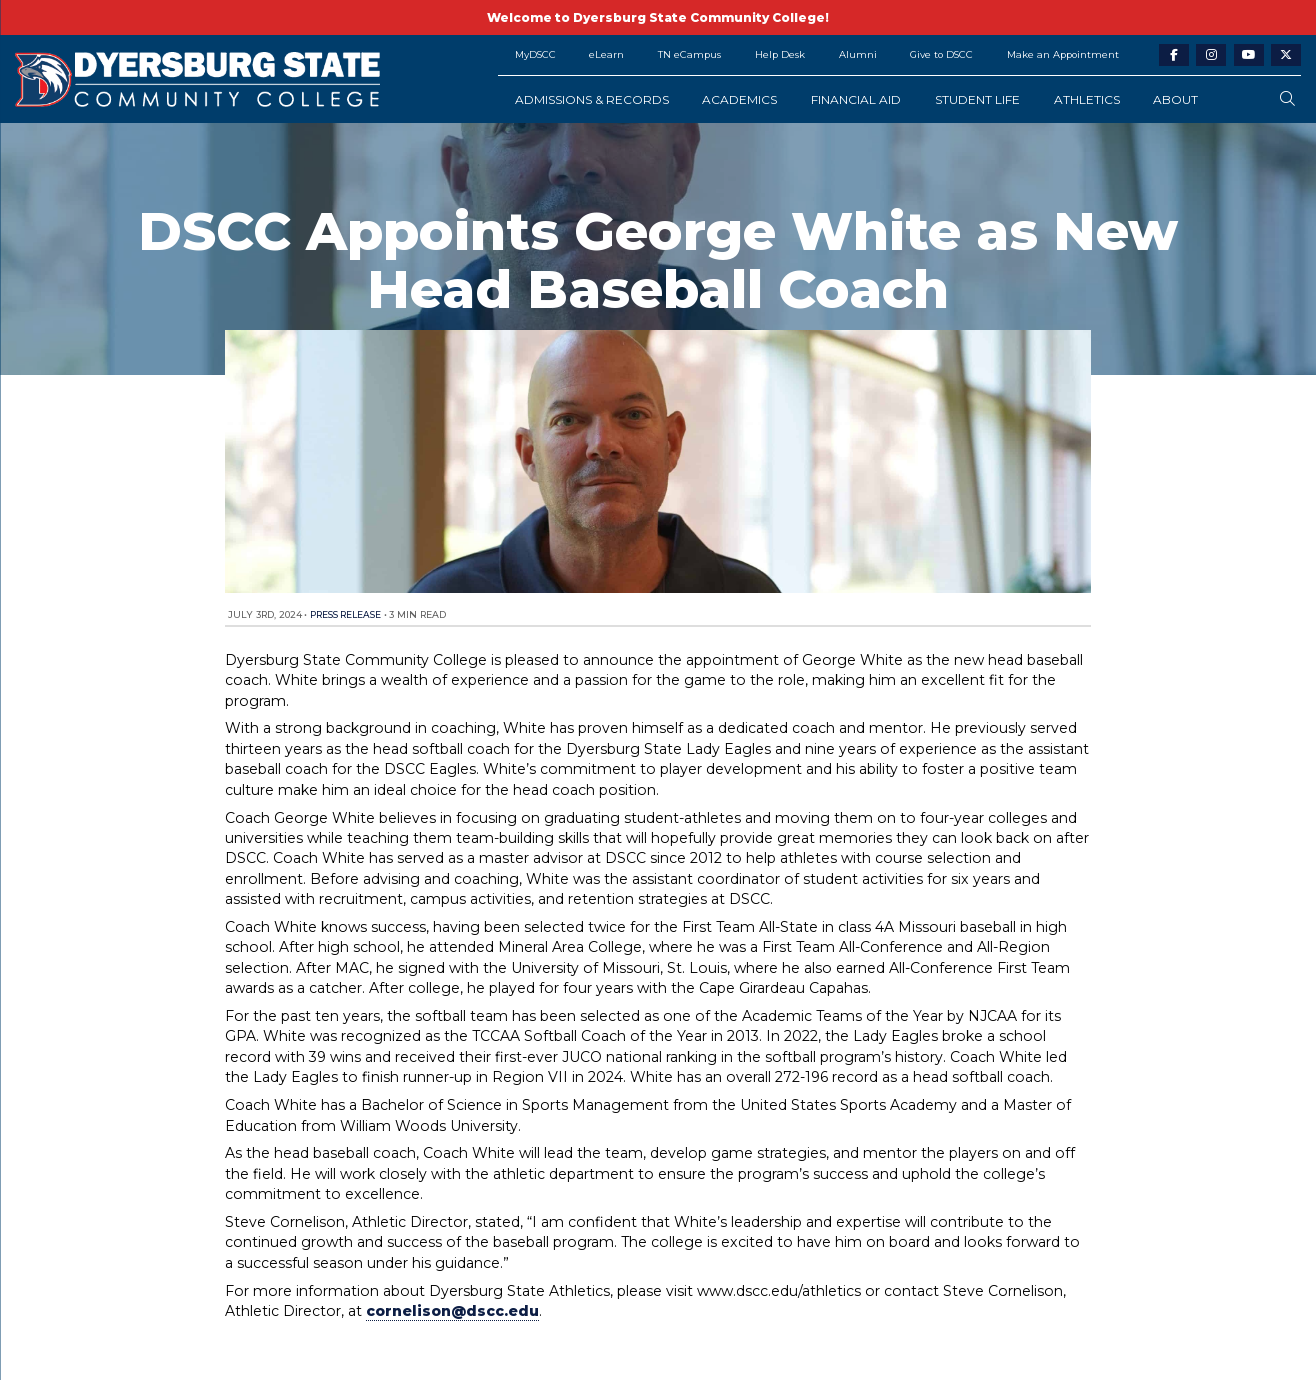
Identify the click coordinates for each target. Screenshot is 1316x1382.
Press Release (345, 614)
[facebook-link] (1174, 55)
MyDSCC (535, 54)
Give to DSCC (941, 54)
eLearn (606, 54)
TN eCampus (689, 54)
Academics (739, 99)
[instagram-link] (1211, 55)
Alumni (858, 54)
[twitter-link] (1286, 55)
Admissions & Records (592, 99)
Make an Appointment (1063, 54)
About (1175, 99)
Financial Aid (856, 99)
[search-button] (1287, 99)
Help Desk (780, 54)
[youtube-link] (1249, 55)
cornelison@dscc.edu (452, 1311)
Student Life (977, 99)
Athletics (1087, 99)
